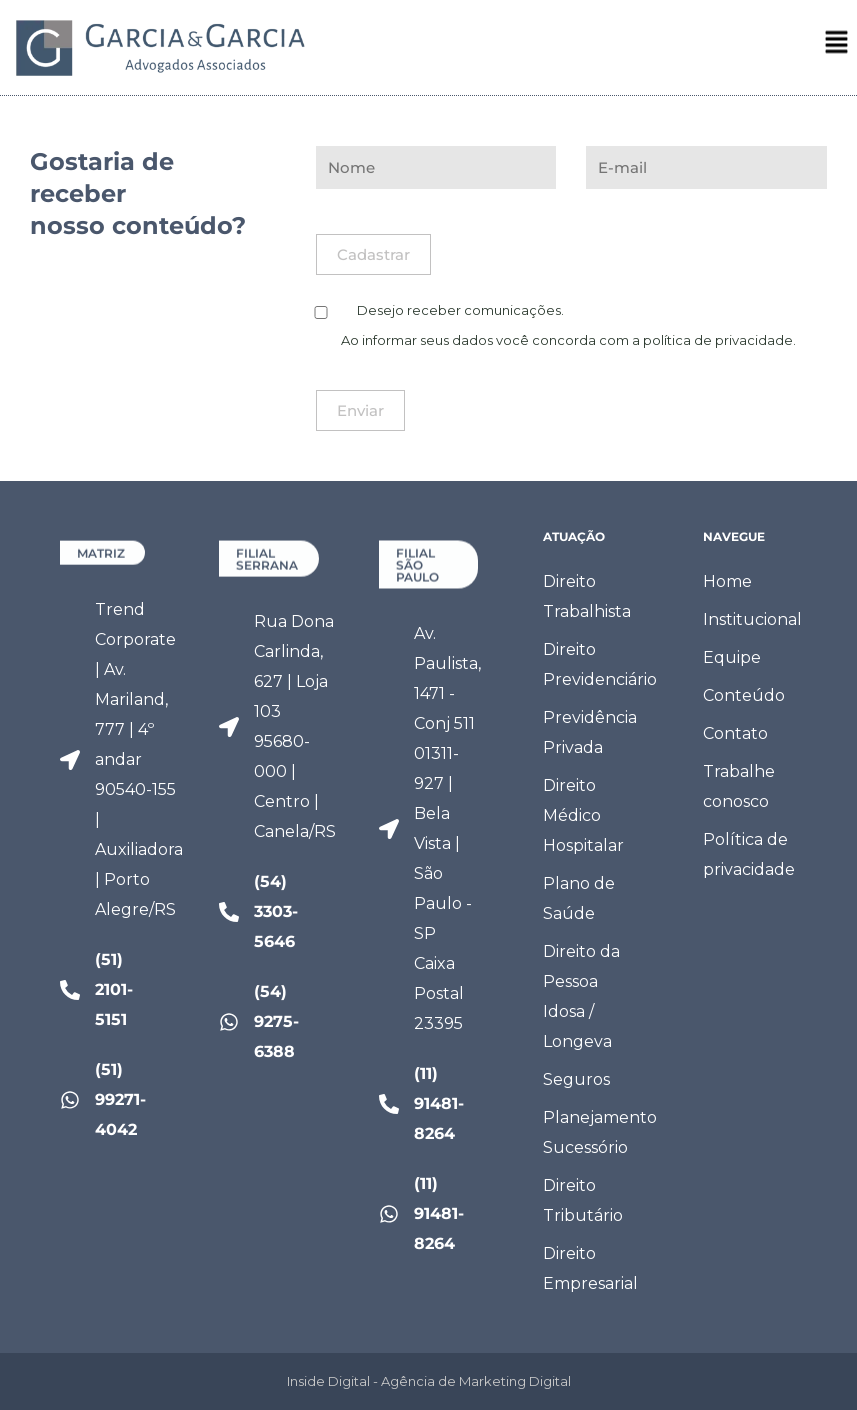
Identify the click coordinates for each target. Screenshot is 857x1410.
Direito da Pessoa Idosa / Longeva (581, 996)
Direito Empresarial (590, 1268)
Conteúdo (744, 695)
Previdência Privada (590, 732)
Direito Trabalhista (587, 596)
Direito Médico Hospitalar (583, 815)
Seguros (576, 1079)
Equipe (732, 657)
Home (727, 581)
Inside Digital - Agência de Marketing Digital (429, 1381)
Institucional (752, 619)
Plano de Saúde (579, 898)
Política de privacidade (749, 854)
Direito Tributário (583, 1200)
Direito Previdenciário (595, 664)
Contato (735, 733)
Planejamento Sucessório (595, 1132)
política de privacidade (718, 340)
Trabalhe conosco (739, 786)
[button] (837, 47)
